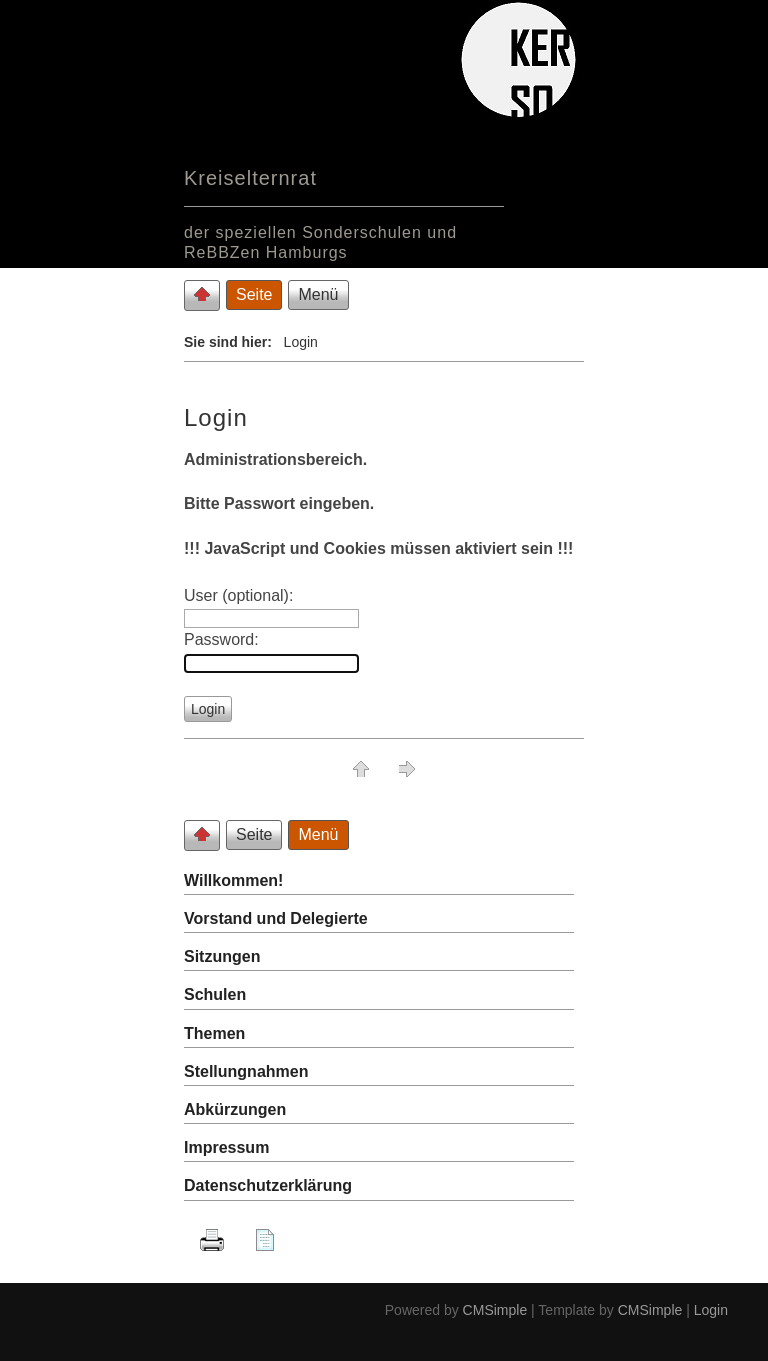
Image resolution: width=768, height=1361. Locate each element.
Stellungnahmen (246, 1071)
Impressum (226, 1147)
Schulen (215, 994)
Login (711, 1310)
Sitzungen (222, 956)
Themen (214, 1033)
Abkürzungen (235, 1109)
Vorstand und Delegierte (276, 918)
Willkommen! (233, 880)
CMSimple (495, 1310)
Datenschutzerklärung (268, 1185)
